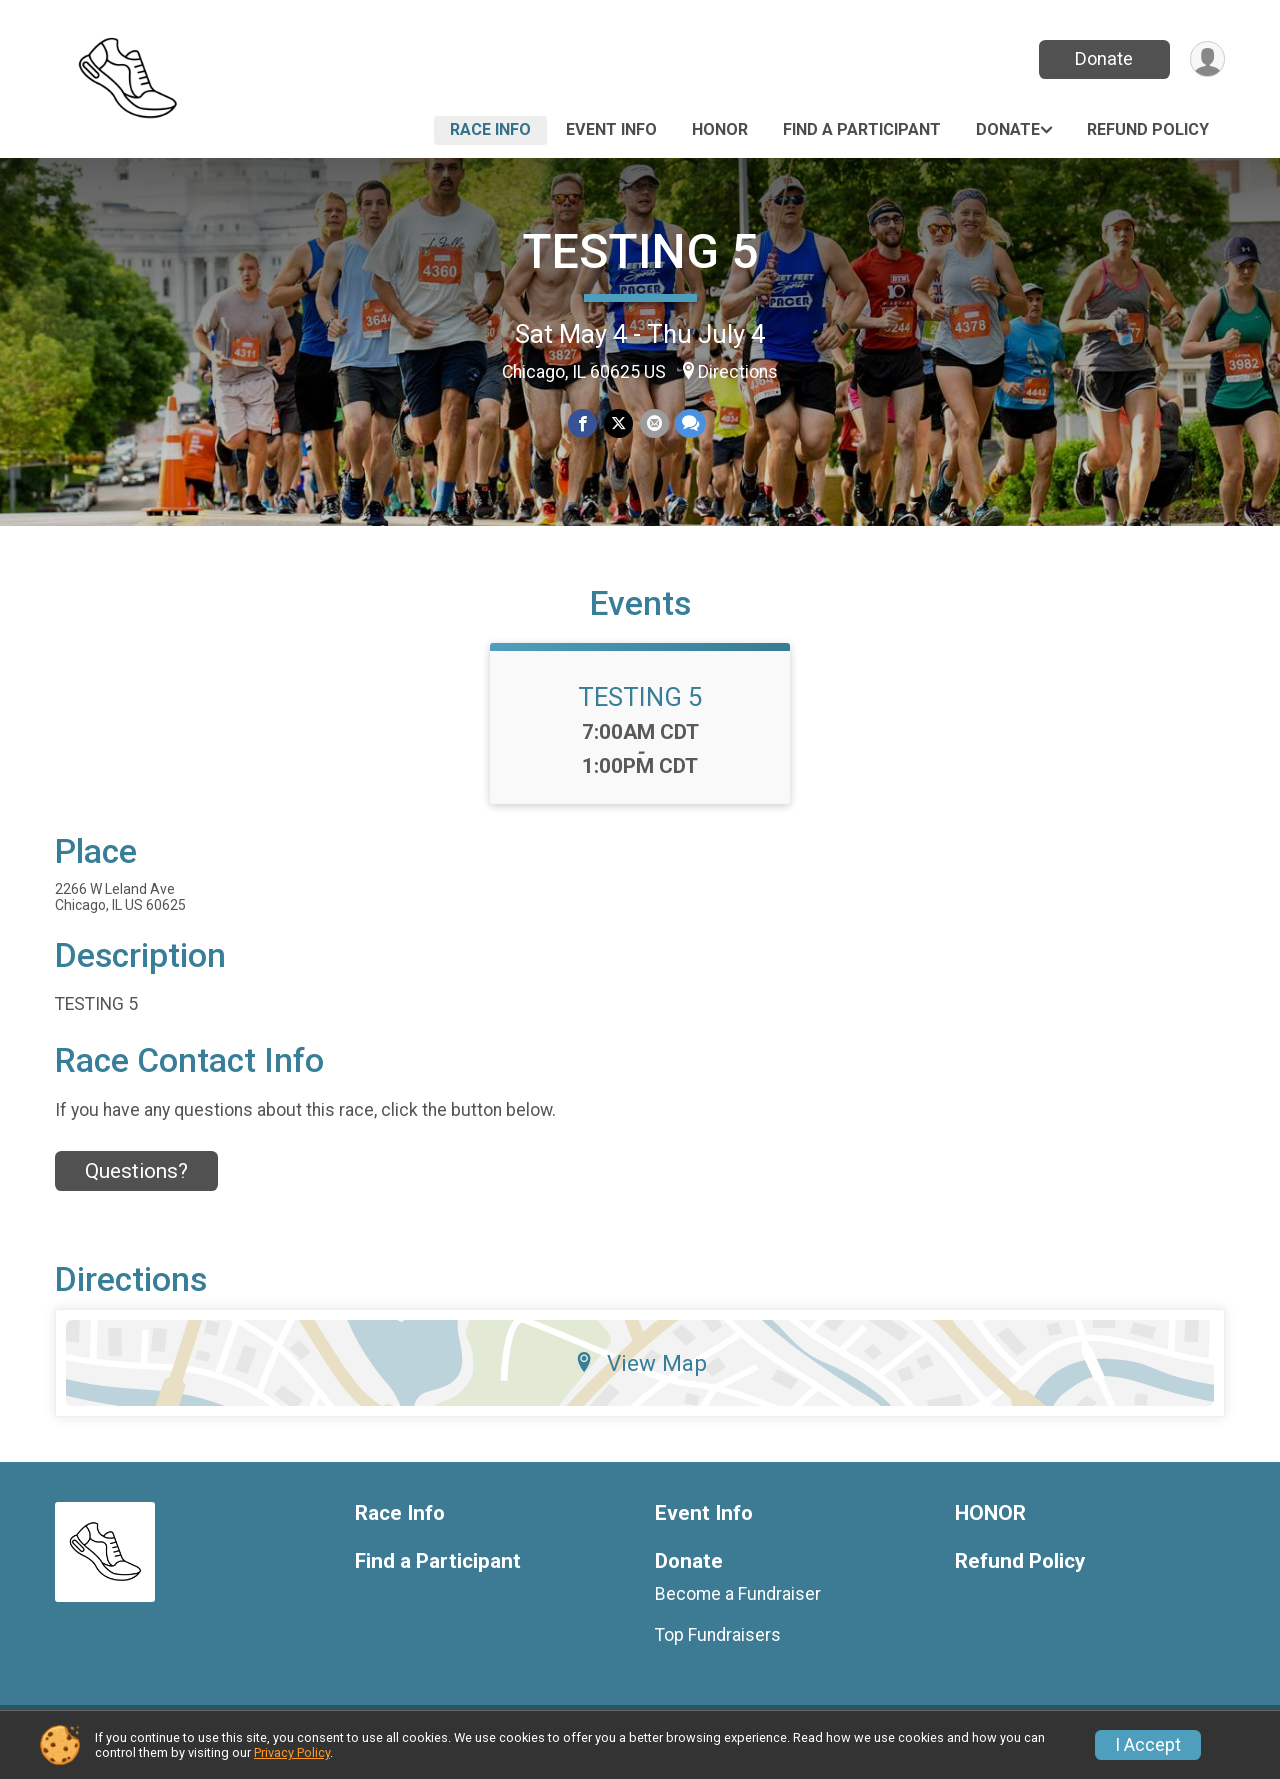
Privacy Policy (292, 1752)
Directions (738, 372)
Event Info (611, 129)
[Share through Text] (689, 423)
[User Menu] (1206, 59)
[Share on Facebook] (583, 423)
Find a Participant (862, 129)
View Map (640, 1375)
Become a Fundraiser (738, 1606)
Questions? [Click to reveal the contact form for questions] (136, 1183)
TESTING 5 (640, 251)
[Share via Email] (653, 423)
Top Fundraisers (718, 1647)
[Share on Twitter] (618, 423)
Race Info (490, 129)
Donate (1103, 58)
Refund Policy (1148, 129)
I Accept (1148, 1745)
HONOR (720, 129)
